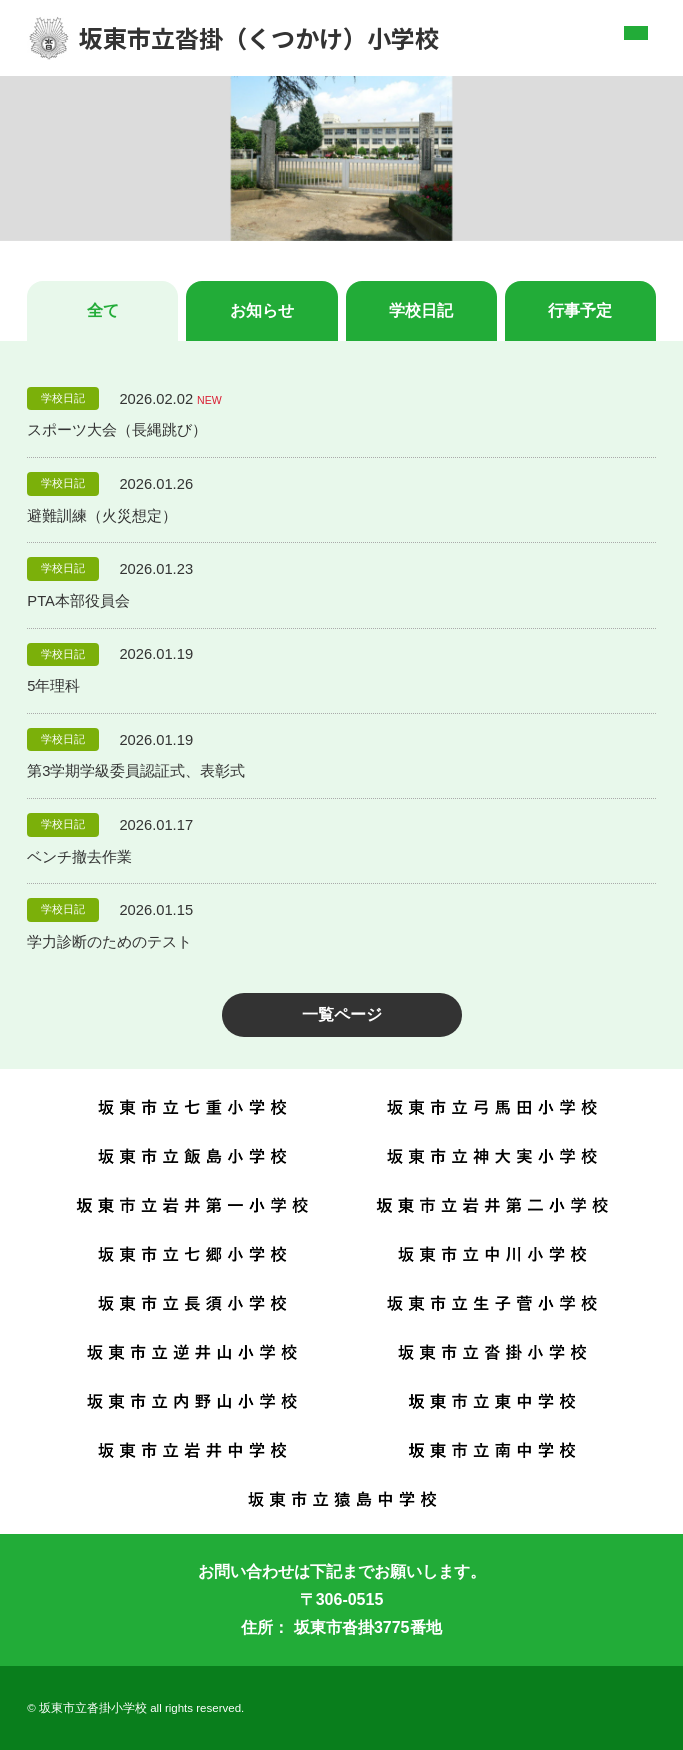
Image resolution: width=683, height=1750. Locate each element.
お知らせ (262, 310)
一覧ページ (342, 1014)
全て (103, 310)
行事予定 (580, 310)
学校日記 (421, 310)
